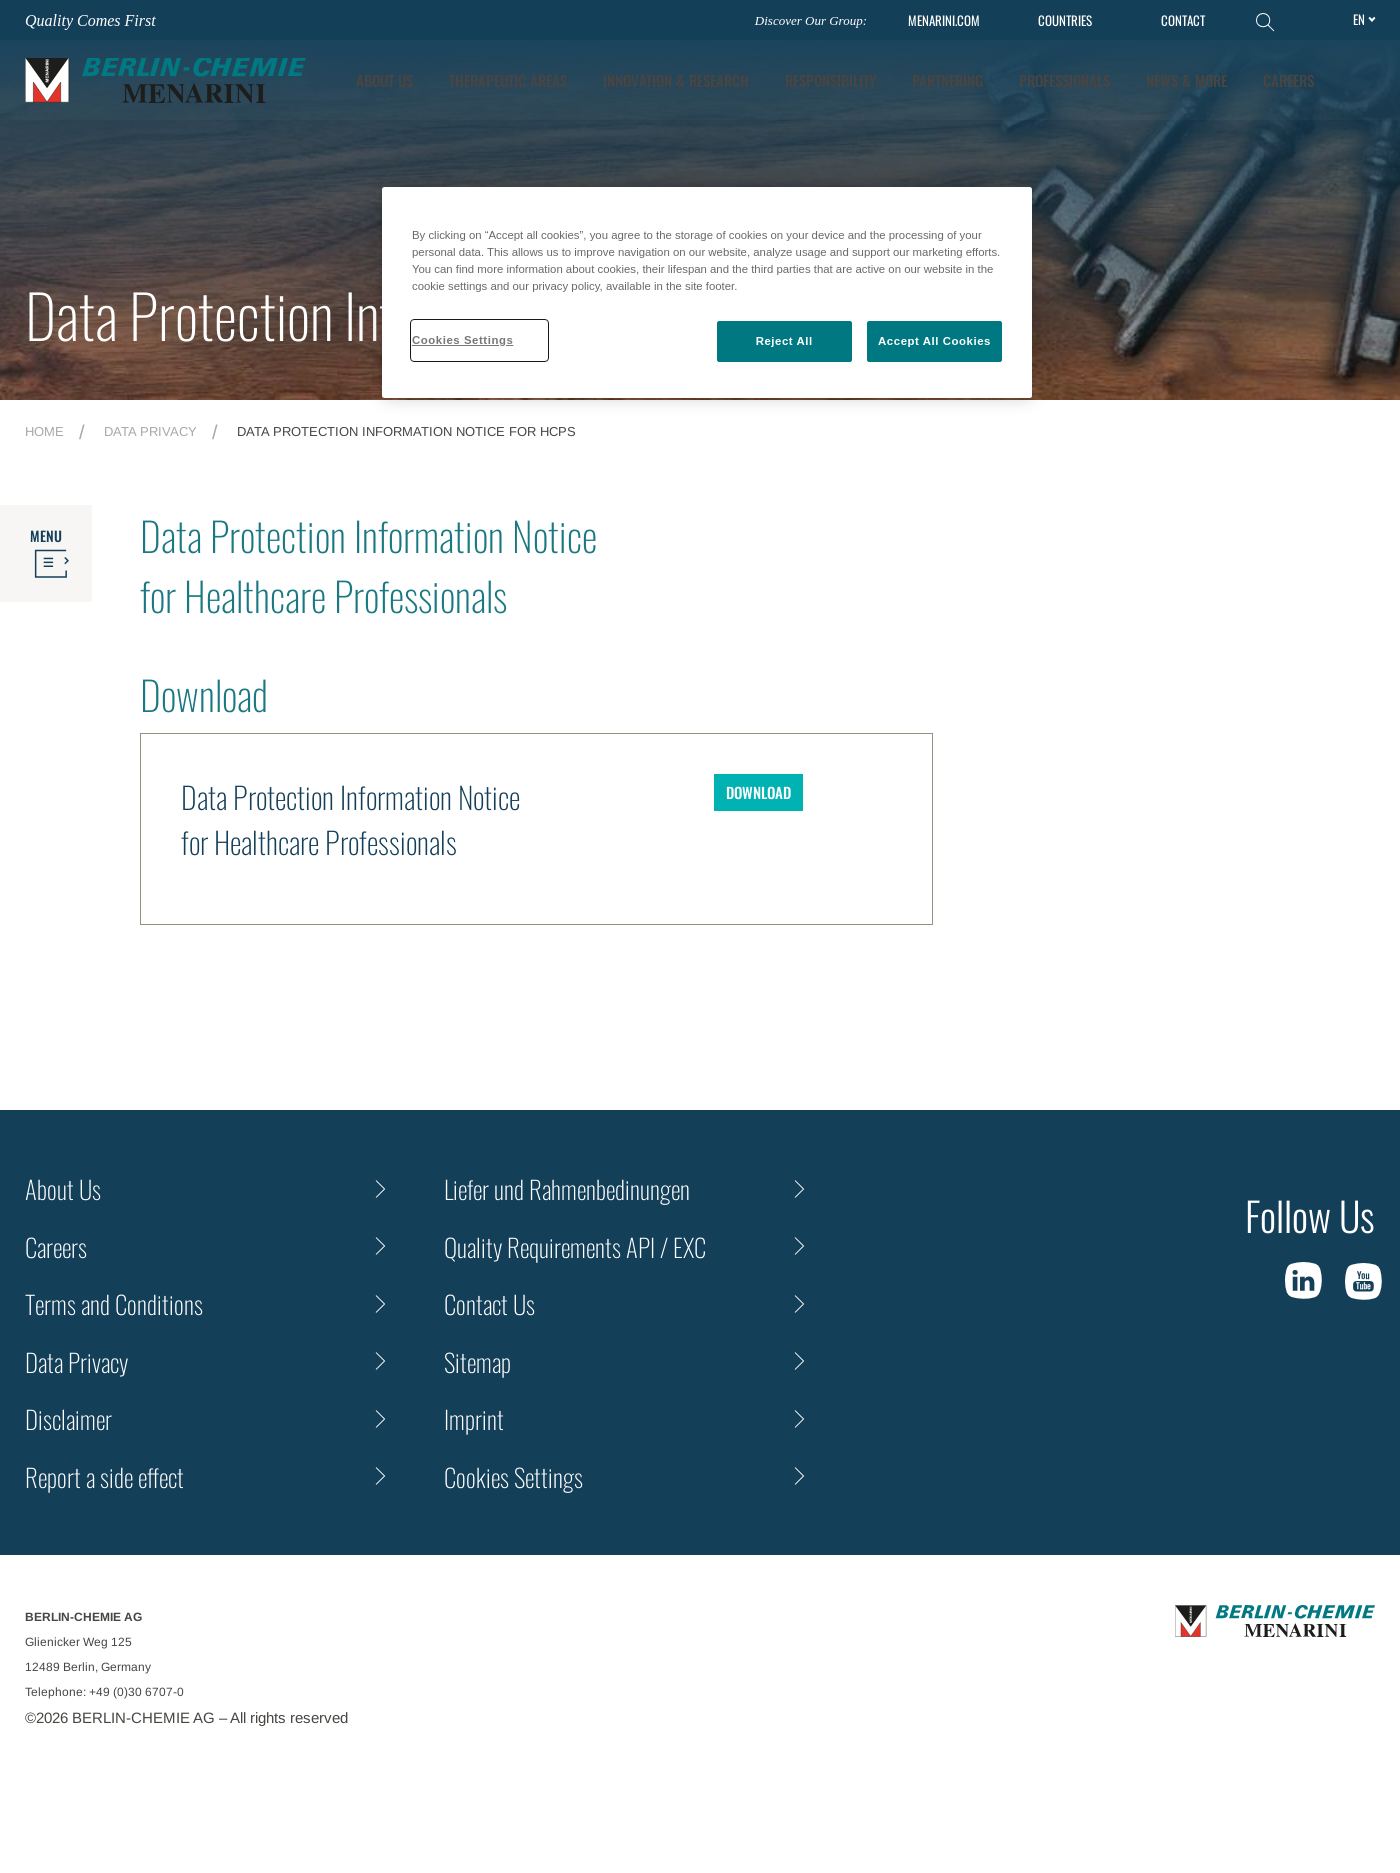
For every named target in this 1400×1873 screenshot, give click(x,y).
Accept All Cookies (934, 341)
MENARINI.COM (944, 20)
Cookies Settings (513, 1476)
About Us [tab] (384, 80)
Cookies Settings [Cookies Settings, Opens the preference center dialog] (462, 340)
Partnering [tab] (947, 80)
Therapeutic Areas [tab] (508, 80)
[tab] (676, 80)
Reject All (784, 341)
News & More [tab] (1186, 80)
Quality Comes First (90, 20)
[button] (1361, 80)
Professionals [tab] (1064, 80)
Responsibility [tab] (830, 80)
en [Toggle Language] (1359, 19)
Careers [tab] (1288, 80)
